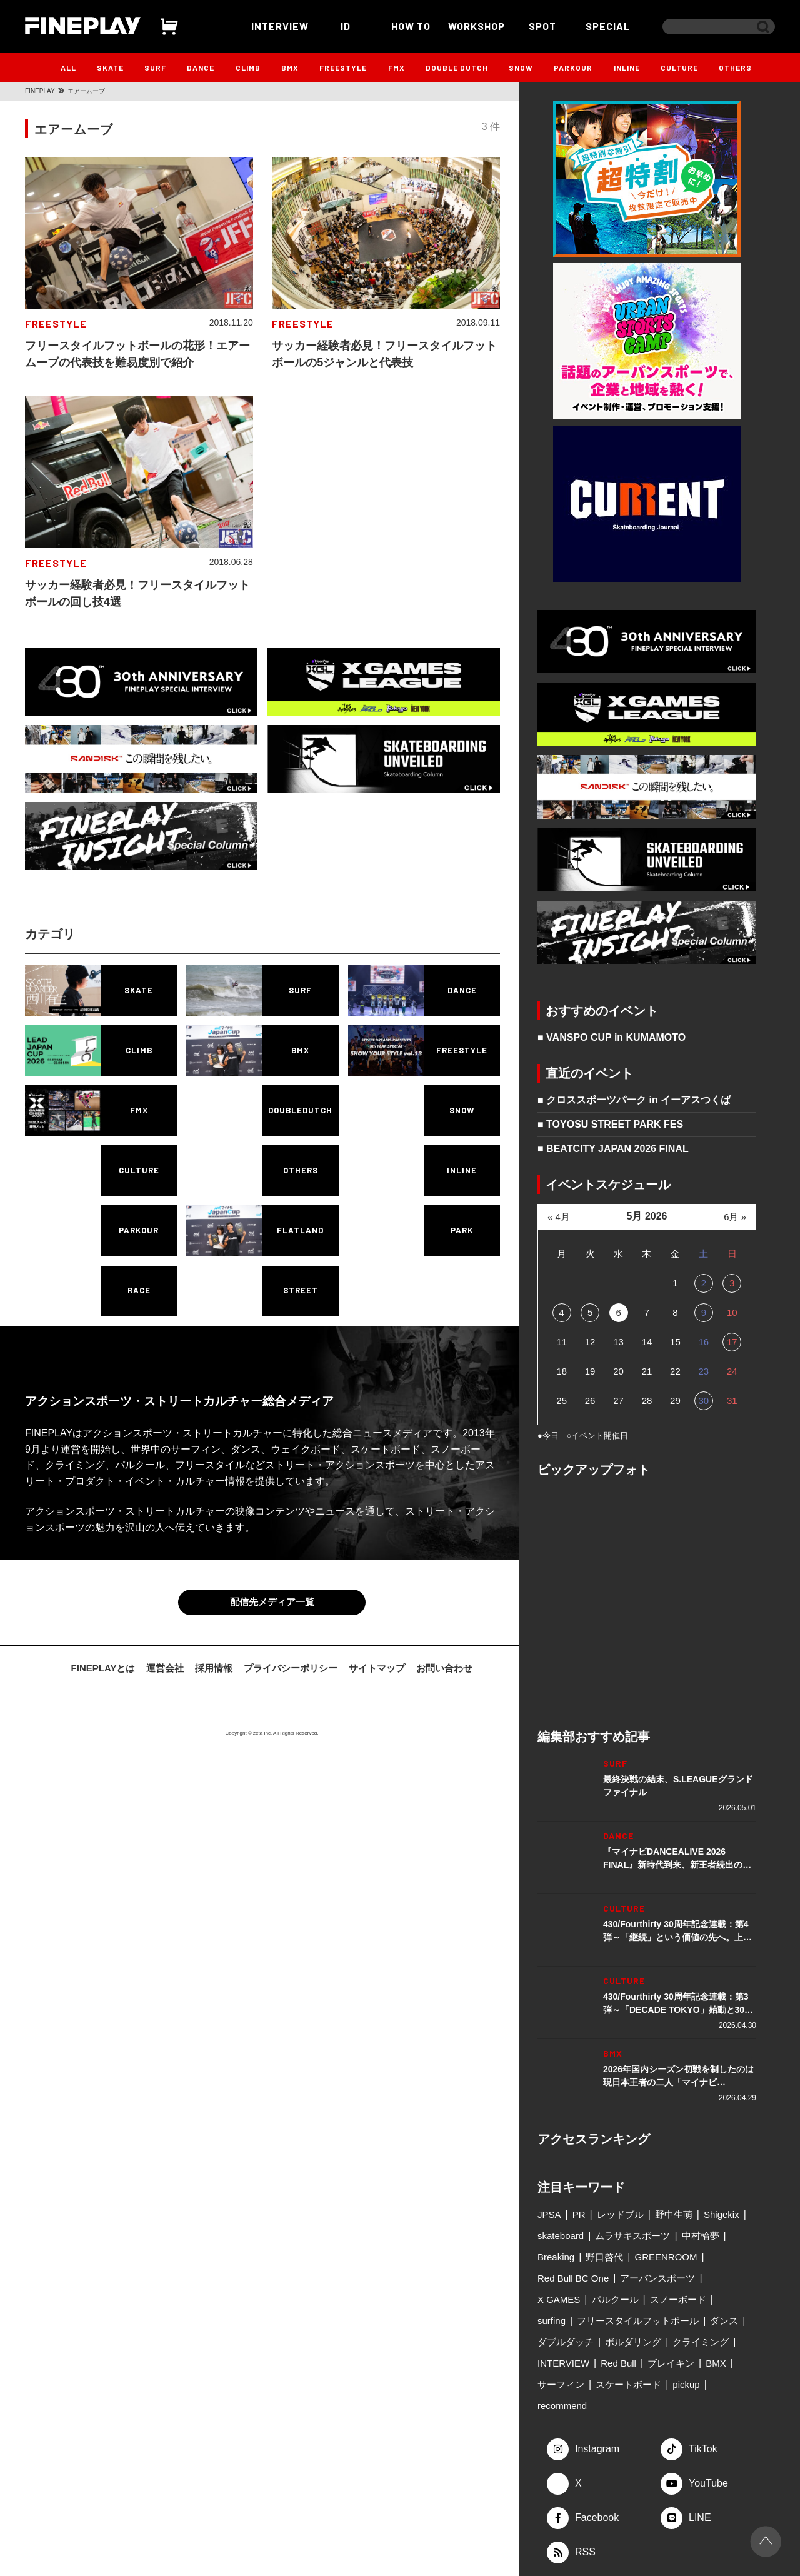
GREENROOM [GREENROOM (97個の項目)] (666, 2257)
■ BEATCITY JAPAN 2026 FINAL (613, 1148)
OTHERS (735, 67)
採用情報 (213, 1668)
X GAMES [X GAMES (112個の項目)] (559, 2299)
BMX (290, 67)
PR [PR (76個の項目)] (579, 2214)
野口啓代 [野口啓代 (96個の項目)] (604, 2257)
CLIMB (248, 67)
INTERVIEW (280, 26)
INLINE (627, 67)
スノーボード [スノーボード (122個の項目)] (678, 2299)
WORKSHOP (476, 26)
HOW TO (411, 26)
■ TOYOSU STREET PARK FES (610, 1124)
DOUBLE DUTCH (457, 67)
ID (346, 26)
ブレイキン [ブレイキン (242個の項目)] (671, 2363)
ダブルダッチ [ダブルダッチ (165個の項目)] (566, 2342)
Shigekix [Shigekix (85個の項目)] (721, 2214)
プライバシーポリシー (291, 1668)
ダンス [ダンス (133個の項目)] (724, 2320)
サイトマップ (377, 1668)
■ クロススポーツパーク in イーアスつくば (634, 1100)
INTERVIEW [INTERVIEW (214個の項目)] (563, 2363)
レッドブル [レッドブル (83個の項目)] (620, 2214)
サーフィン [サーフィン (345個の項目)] (561, 2384)
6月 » (735, 1216)
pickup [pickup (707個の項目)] (685, 2384)
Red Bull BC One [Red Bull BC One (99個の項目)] (573, 2278)
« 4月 (559, 1216)
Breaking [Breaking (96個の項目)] (556, 2257)
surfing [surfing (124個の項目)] (552, 2320)
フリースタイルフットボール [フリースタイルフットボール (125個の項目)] (638, 2320)
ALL (68, 67)
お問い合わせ (444, 1668)
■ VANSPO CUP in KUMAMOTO (612, 1037)
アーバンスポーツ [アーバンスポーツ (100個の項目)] (657, 2278)
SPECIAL (608, 26)
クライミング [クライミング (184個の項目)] (700, 2342)
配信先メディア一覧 (272, 1601)
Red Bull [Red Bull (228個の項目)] (618, 2363)
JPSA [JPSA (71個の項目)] (549, 2214)
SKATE (110, 67)
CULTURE (679, 67)
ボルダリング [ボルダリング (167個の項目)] (633, 2342)
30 (703, 1400)
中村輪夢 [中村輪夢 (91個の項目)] (700, 2235)
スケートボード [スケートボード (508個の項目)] (628, 2384)
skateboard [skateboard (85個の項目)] (561, 2235)
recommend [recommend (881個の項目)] (562, 2405)
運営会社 (165, 1668)
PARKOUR (573, 67)
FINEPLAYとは (103, 1668)
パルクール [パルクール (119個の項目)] (615, 2299)
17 (732, 1341)
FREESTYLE (343, 67)
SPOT (542, 26)
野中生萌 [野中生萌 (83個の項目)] (673, 2214)
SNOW (521, 67)
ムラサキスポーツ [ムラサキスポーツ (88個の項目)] (632, 2235)
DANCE (200, 67)
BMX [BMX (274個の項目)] (716, 2363)
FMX (396, 67)
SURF (155, 67)
